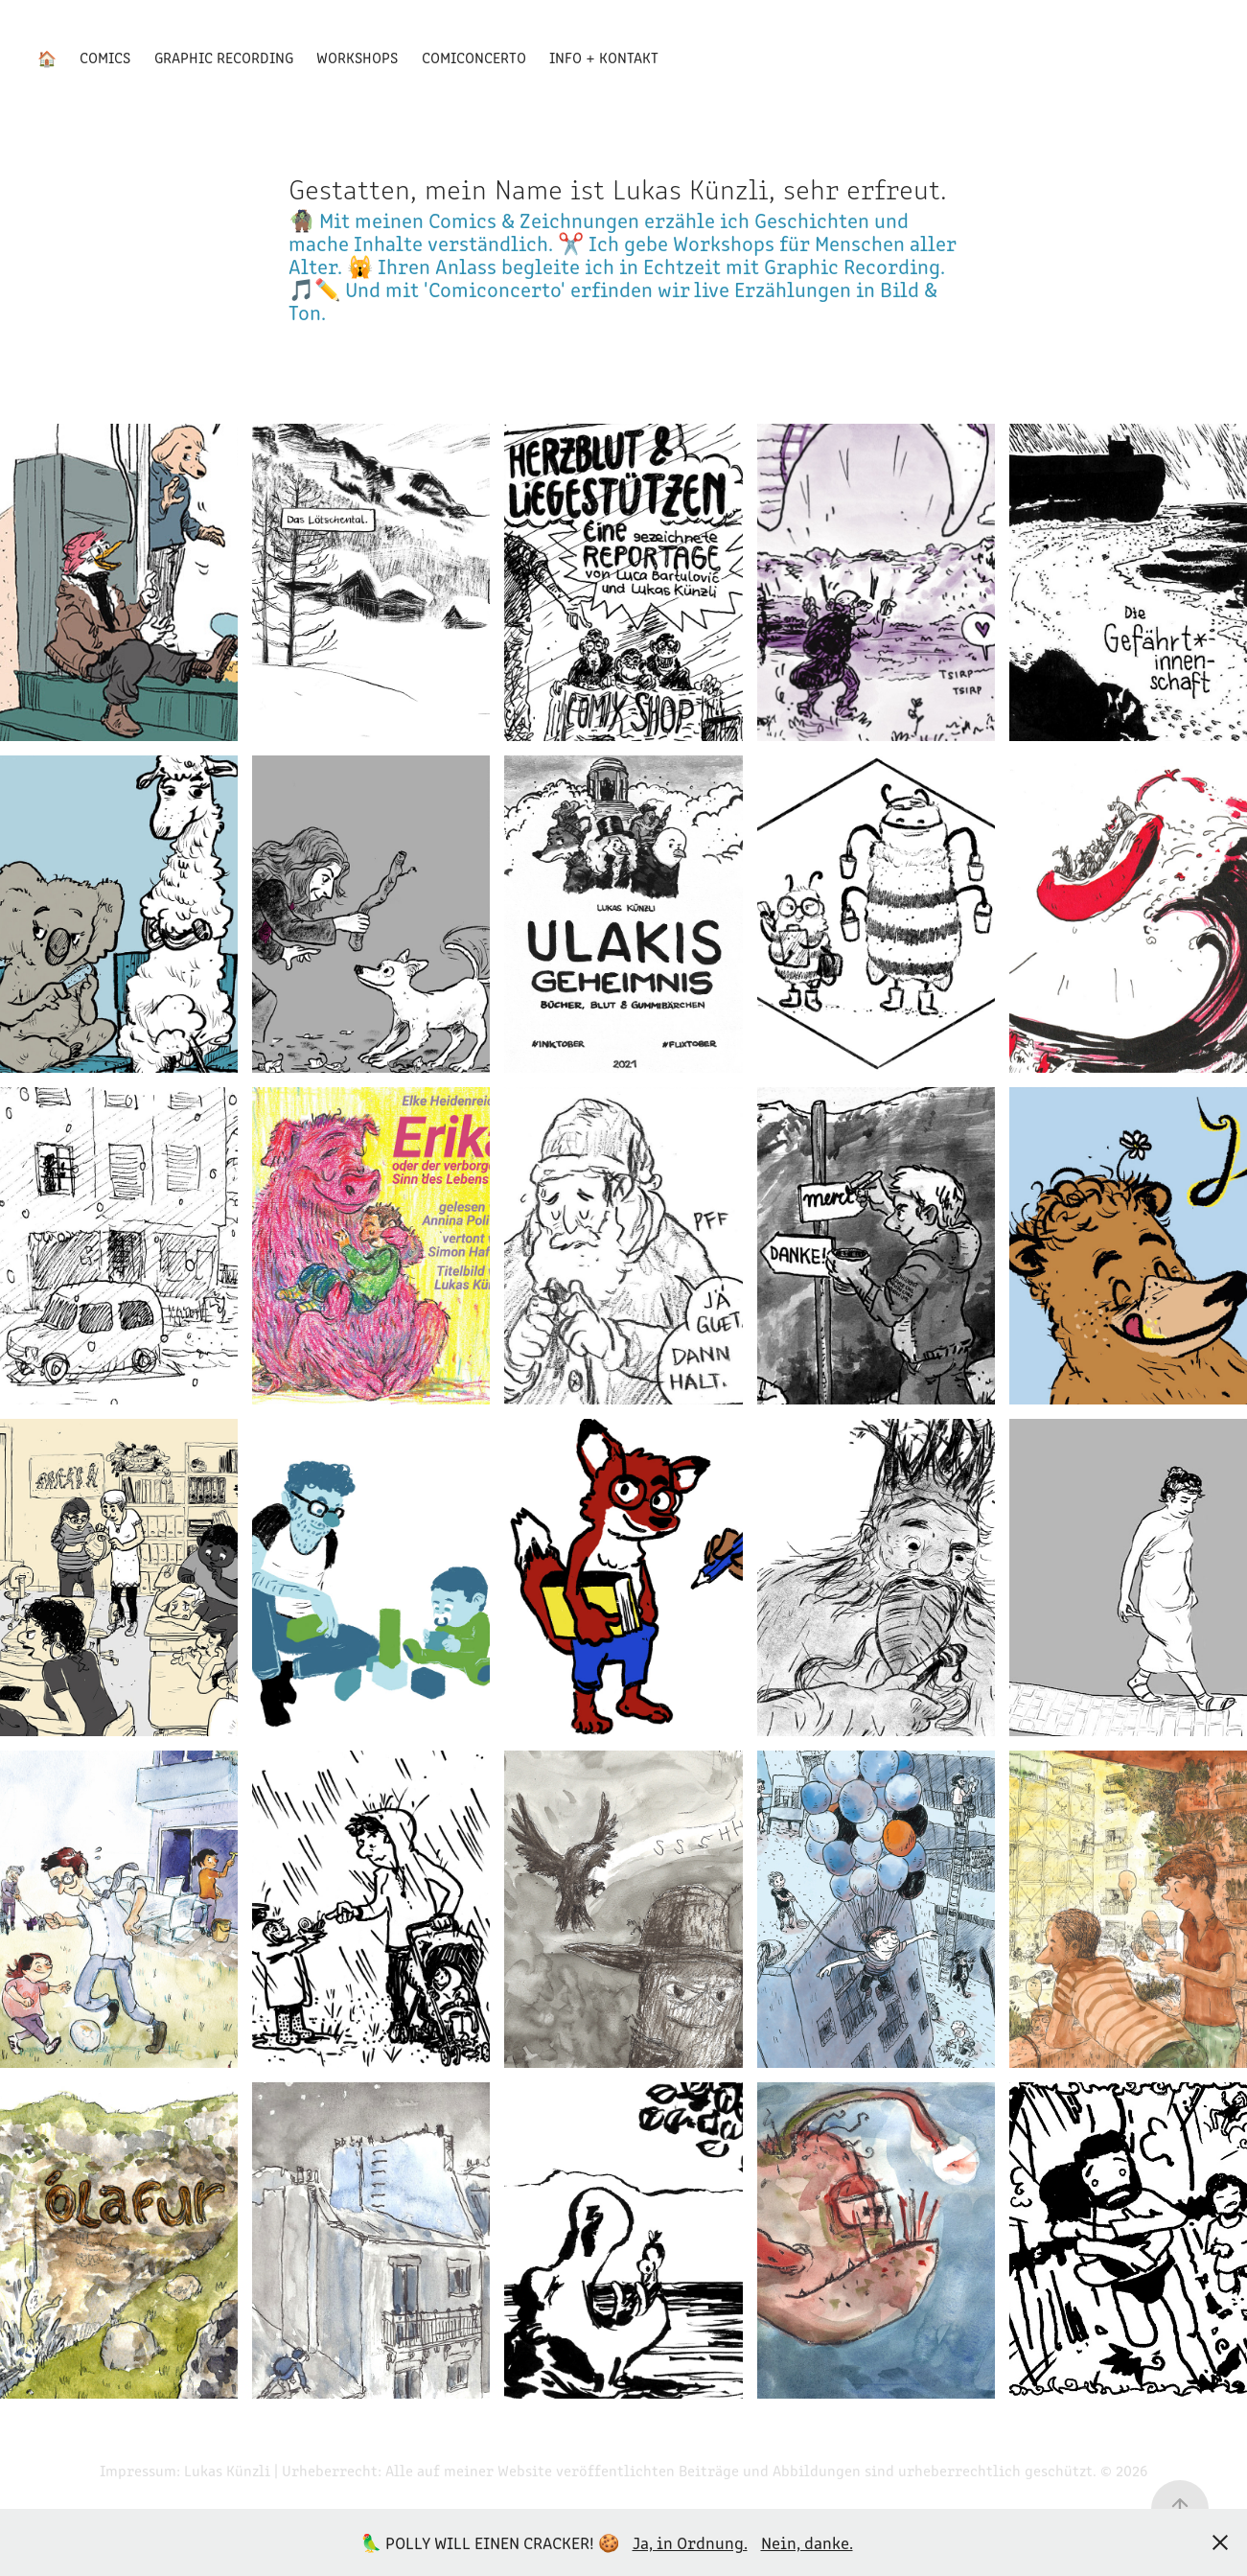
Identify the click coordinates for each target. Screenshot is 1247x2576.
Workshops (357, 57)
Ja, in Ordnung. (690, 2542)
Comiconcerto (474, 57)
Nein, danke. (807, 2542)
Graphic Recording (223, 57)
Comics (105, 57)
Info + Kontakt (603, 57)
